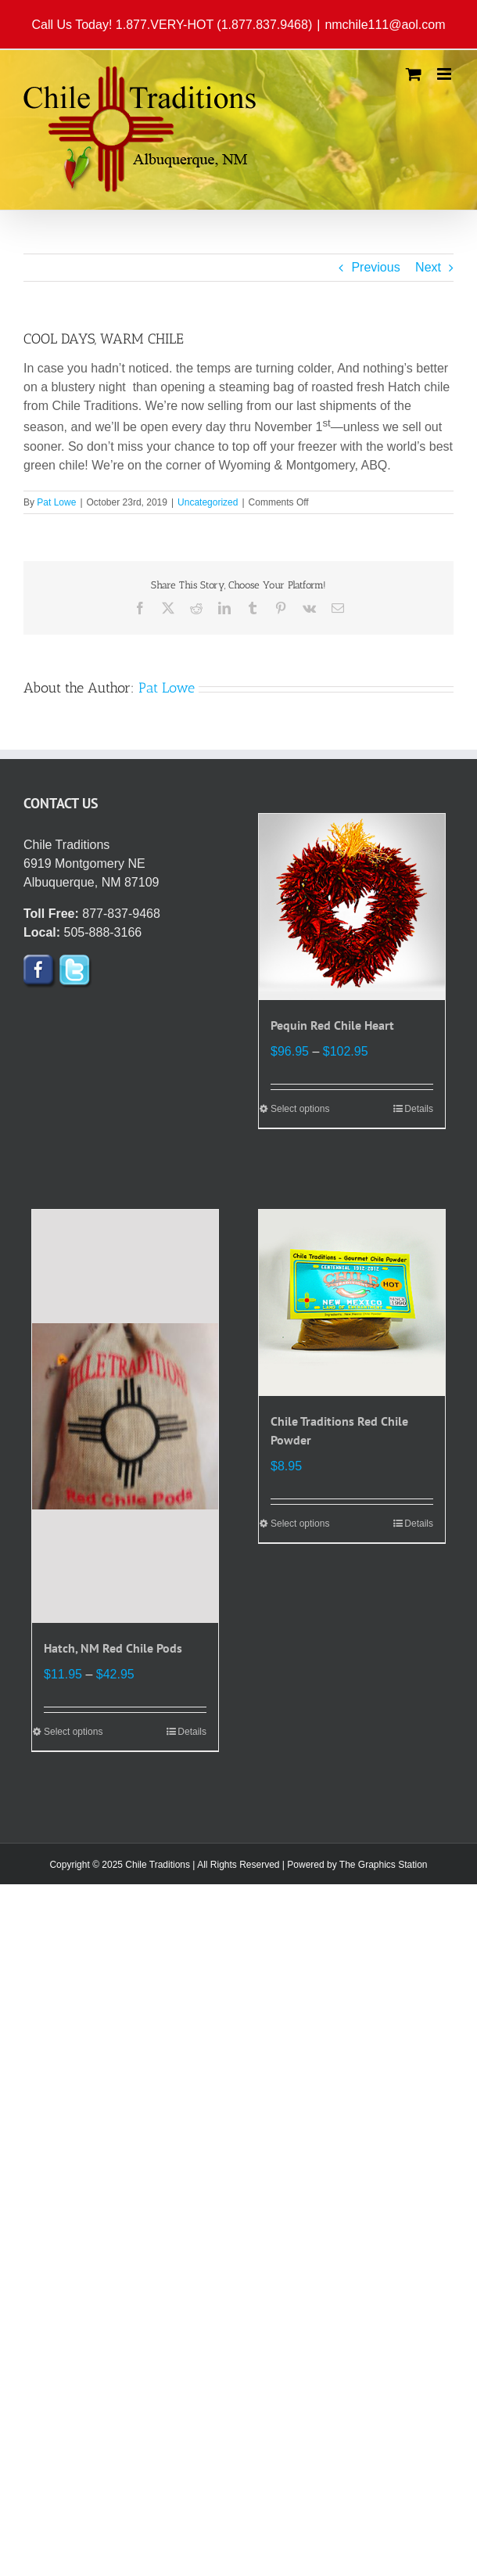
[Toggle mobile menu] (445, 74)
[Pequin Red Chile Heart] (352, 907)
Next (428, 267)
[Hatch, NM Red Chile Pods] (125, 1416)
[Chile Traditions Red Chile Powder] (352, 1303)
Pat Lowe (56, 502)
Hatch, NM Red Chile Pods (113, 1648)
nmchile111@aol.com (385, 24)
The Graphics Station (383, 1864)
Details (418, 1108)
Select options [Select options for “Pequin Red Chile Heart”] (300, 1108)
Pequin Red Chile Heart (332, 1025)
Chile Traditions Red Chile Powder (339, 1430)
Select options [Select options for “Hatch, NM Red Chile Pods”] (73, 1731)
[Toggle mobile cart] (413, 74)
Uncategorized (208, 502)
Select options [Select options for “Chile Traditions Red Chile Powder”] (300, 1523)
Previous (375, 267)
